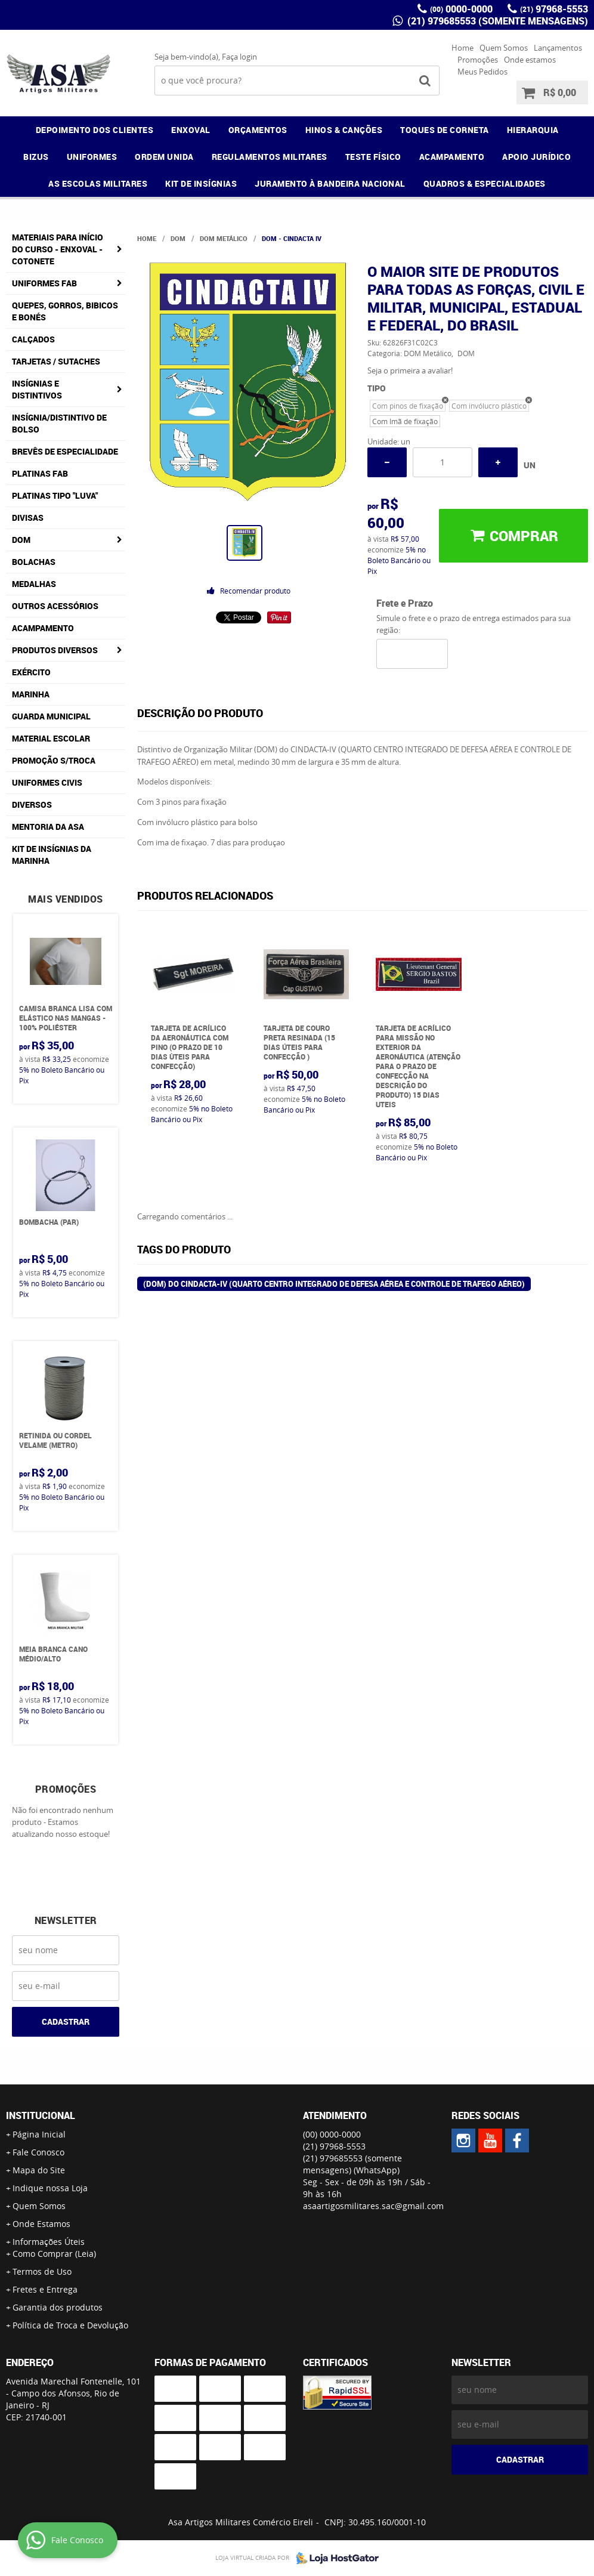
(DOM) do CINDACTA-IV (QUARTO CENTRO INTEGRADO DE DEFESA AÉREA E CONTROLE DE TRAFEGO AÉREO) (334, 1283)
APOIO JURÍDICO (536, 156)
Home (462, 47)
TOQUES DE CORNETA (444, 129)
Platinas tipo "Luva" (55, 495)
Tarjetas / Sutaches (56, 361)
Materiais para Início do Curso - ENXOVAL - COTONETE (57, 249)
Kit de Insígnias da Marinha (51, 854)
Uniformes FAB (44, 283)
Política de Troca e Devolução (70, 2325)
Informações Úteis (49, 2241)
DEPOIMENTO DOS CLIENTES (95, 129)
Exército (31, 672)
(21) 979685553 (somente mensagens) (496, 20)
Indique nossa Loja (50, 2188)
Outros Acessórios (55, 605)
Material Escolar (51, 738)
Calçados (33, 339)
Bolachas (33, 561)
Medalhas (34, 583)
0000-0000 (461, 9)
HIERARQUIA (533, 129)
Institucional (40, 2115)
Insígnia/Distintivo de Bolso (59, 423)
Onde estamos (530, 59)
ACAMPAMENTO (452, 156)
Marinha (31, 694)
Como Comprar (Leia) (54, 2253)
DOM (21, 539)
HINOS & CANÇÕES (344, 129)
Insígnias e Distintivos (37, 389)
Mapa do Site (39, 2170)
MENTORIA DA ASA (48, 826)
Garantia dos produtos (58, 2307)
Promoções (477, 59)
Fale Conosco (38, 2152)
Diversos (32, 804)
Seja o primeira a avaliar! (410, 370)
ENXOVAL (191, 129)
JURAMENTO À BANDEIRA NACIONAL (330, 183)
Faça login (239, 56)
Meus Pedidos (482, 71)
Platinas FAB (40, 473)
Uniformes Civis (47, 782)
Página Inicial (39, 2134)
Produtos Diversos (55, 650)
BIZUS (36, 156)
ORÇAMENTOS (257, 129)
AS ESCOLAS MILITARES (97, 183)
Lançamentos (558, 47)
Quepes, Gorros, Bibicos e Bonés (65, 311)
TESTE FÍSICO (373, 156)
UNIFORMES (92, 156)
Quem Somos (503, 47)
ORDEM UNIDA (164, 156)
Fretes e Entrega (45, 2289)
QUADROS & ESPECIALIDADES (484, 183)
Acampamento (43, 628)
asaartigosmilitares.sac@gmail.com (373, 2205)
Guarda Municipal (51, 716)
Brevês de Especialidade (65, 451)
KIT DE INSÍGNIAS (201, 183)
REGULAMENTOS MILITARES (269, 156)
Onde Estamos (41, 2223)
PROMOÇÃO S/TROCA (53, 760)
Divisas (28, 517)
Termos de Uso (42, 2271)
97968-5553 (554, 9)
